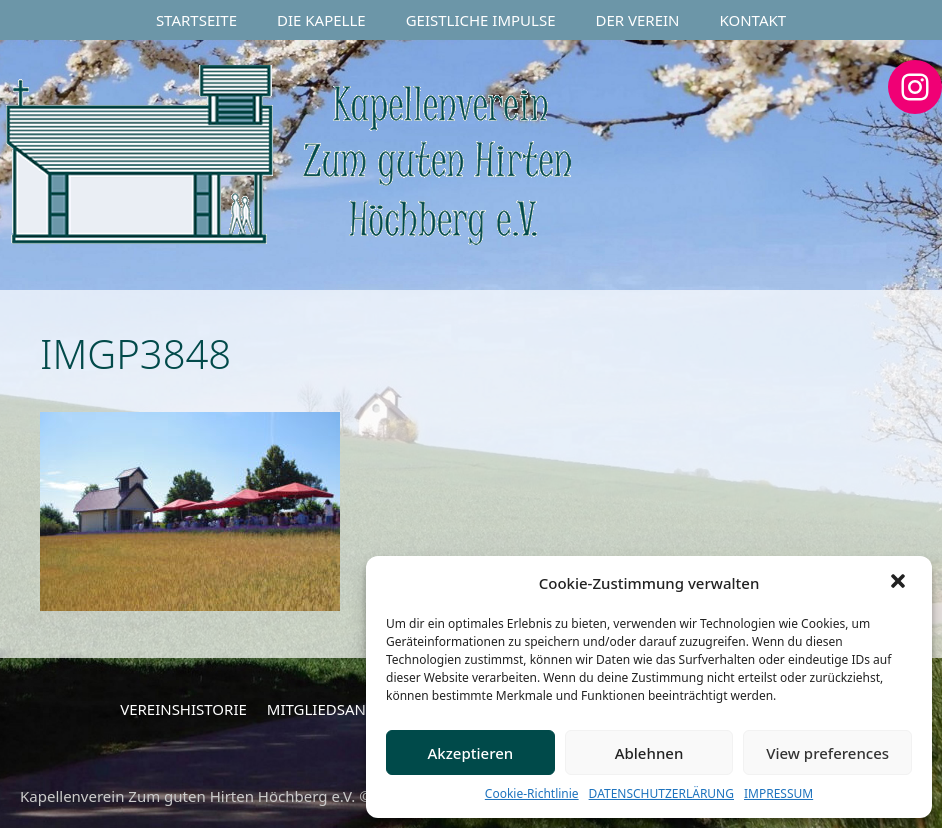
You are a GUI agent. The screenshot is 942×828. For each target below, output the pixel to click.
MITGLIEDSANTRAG (335, 709)
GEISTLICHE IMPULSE (481, 20)
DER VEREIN (638, 20)
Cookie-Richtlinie (532, 793)
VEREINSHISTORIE (183, 709)
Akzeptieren (470, 753)
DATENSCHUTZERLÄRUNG (661, 793)
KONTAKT (753, 20)
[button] (900, 583)
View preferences (827, 753)
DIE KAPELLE (321, 20)
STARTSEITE (196, 20)
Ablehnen (649, 753)
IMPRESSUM (778, 793)
